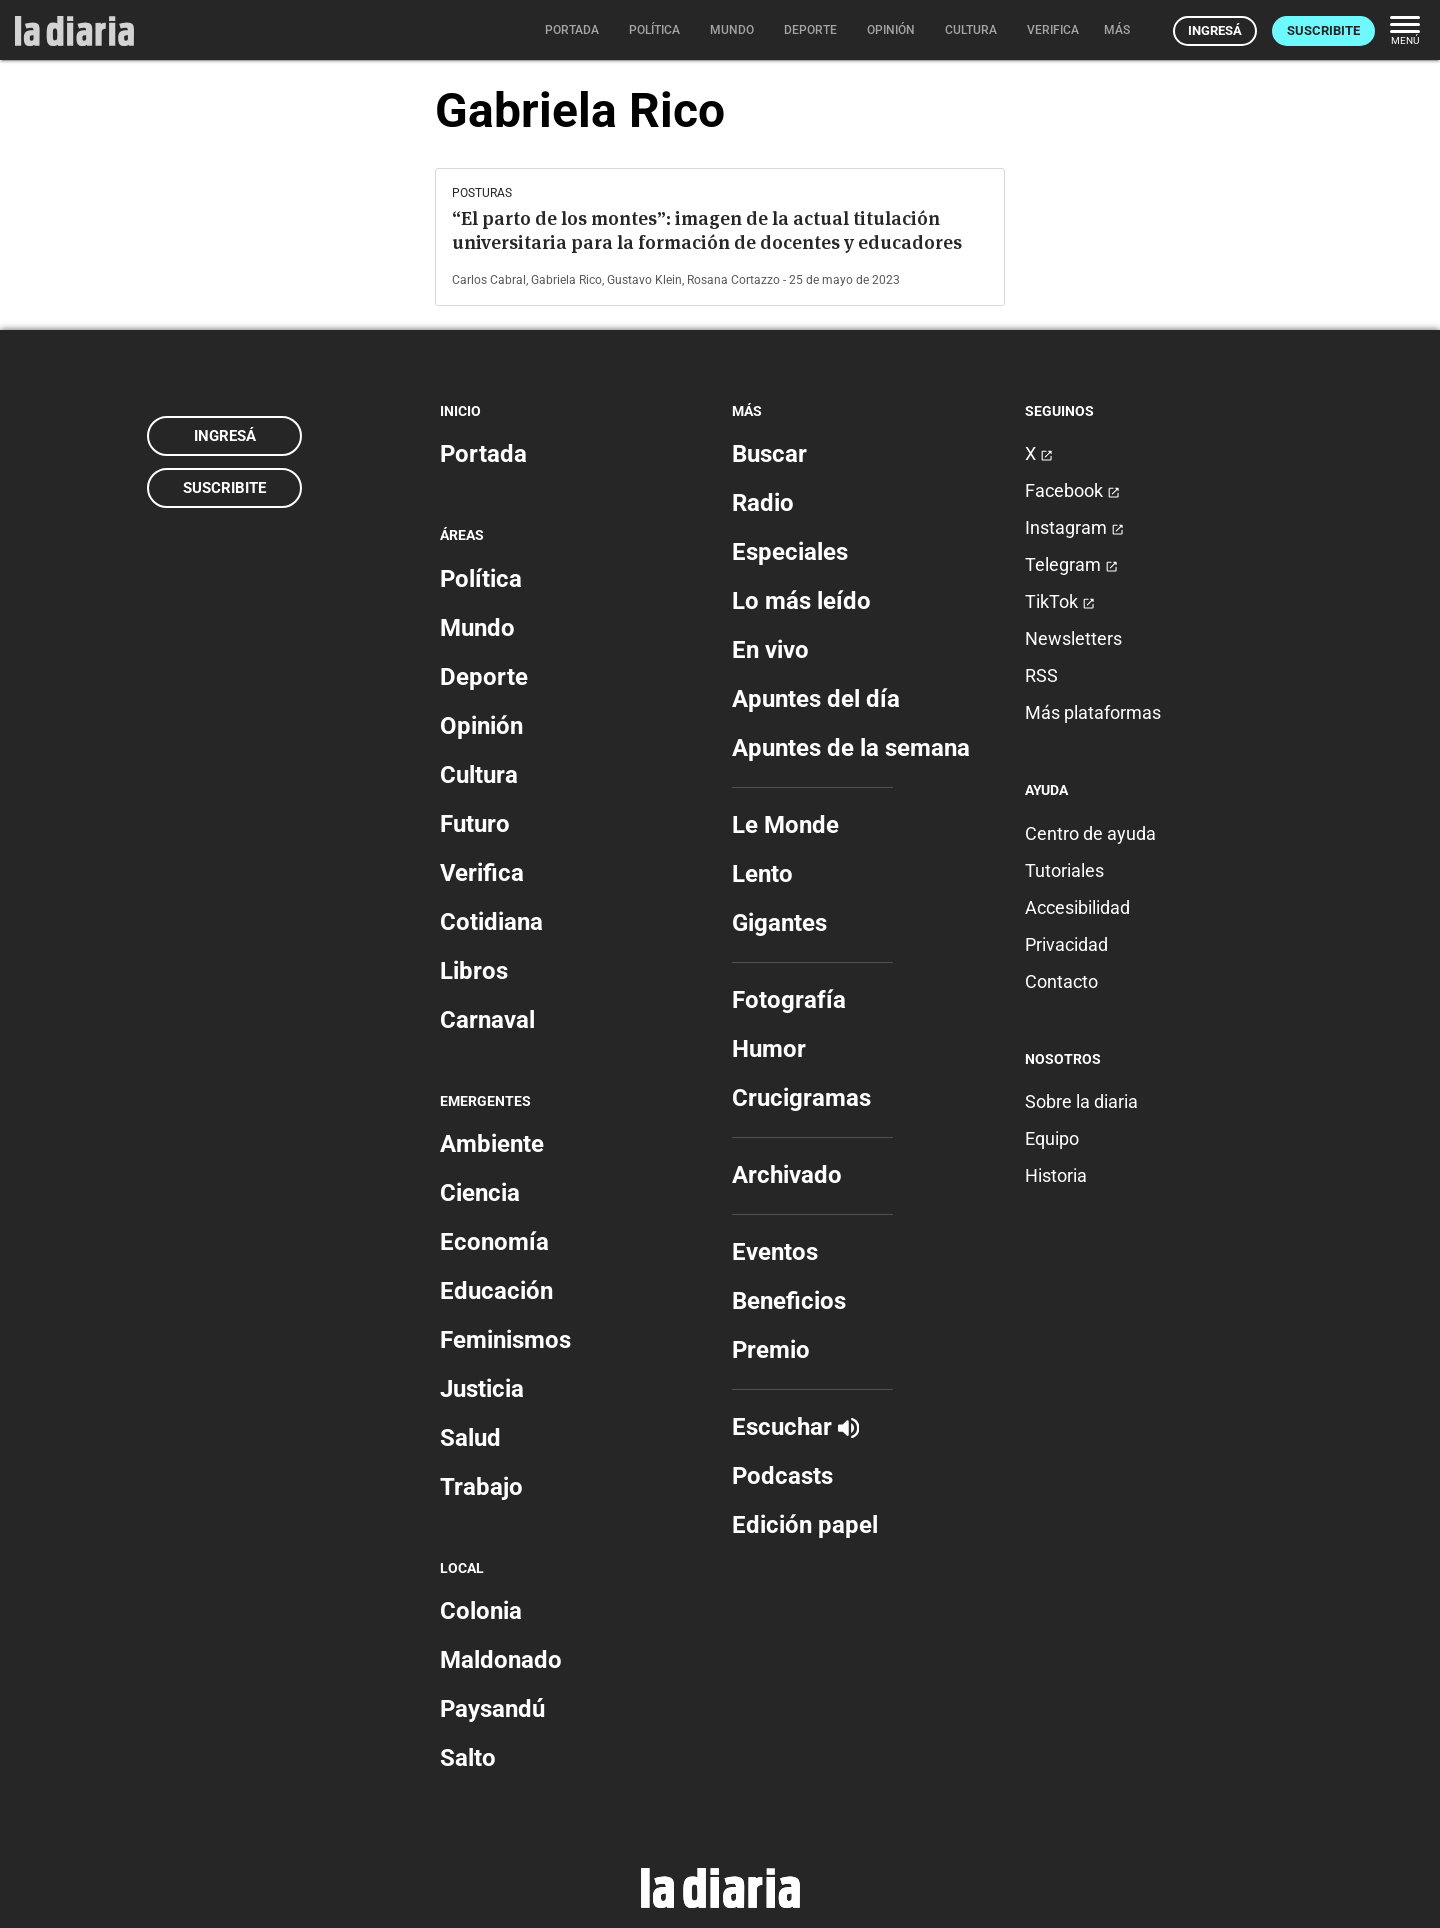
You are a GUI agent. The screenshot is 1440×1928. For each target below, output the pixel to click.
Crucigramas (801, 1098)
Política (481, 579)
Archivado (787, 1175)
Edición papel (805, 1525)
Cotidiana (491, 922)
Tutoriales (1064, 870)
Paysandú (492, 1709)
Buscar (769, 454)
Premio (771, 1350)
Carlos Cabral (489, 280)
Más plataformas (1093, 712)
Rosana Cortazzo (733, 280)
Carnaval (487, 1020)
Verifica (482, 873)
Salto (468, 1758)
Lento (762, 874)
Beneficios (789, 1301)
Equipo (1052, 1138)
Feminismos (505, 1340)
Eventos (775, 1252)
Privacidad (1066, 944)
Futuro (475, 824)
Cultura (479, 775)
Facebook (1072, 490)
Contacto (1061, 981)
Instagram (1074, 527)
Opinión (481, 726)
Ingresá (1215, 30)
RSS (1041, 675)
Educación (496, 1291)
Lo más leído (801, 601)
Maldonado (501, 1660)
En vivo (770, 650)
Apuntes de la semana (851, 748)
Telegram (1071, 564)
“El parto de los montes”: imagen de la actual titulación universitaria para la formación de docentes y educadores (707, 230)
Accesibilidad (1077, 907)
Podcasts (782, 1476)
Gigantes (779, 923)
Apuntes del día (816, 699)
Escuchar (795, 1427)
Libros (474, 971)
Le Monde (785, 825)
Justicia (482, 1389)
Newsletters (1073, 638)
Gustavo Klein (644, 280)
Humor (769, 1049)
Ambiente (492, 1144)
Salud (470, 1438)
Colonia (481, 1611)
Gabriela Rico (566, 280)
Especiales (790, 552)
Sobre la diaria (1081, 1101)
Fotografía (789, 1000)
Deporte (484, 677)
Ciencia (480, 1193)
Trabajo (481, 1487)
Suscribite (1323, 30)
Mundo (477, 628)
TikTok (1060, 601)
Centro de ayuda (1090, 833)
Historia (1056, 1175)
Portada (483, 454)
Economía (494, 1242)
